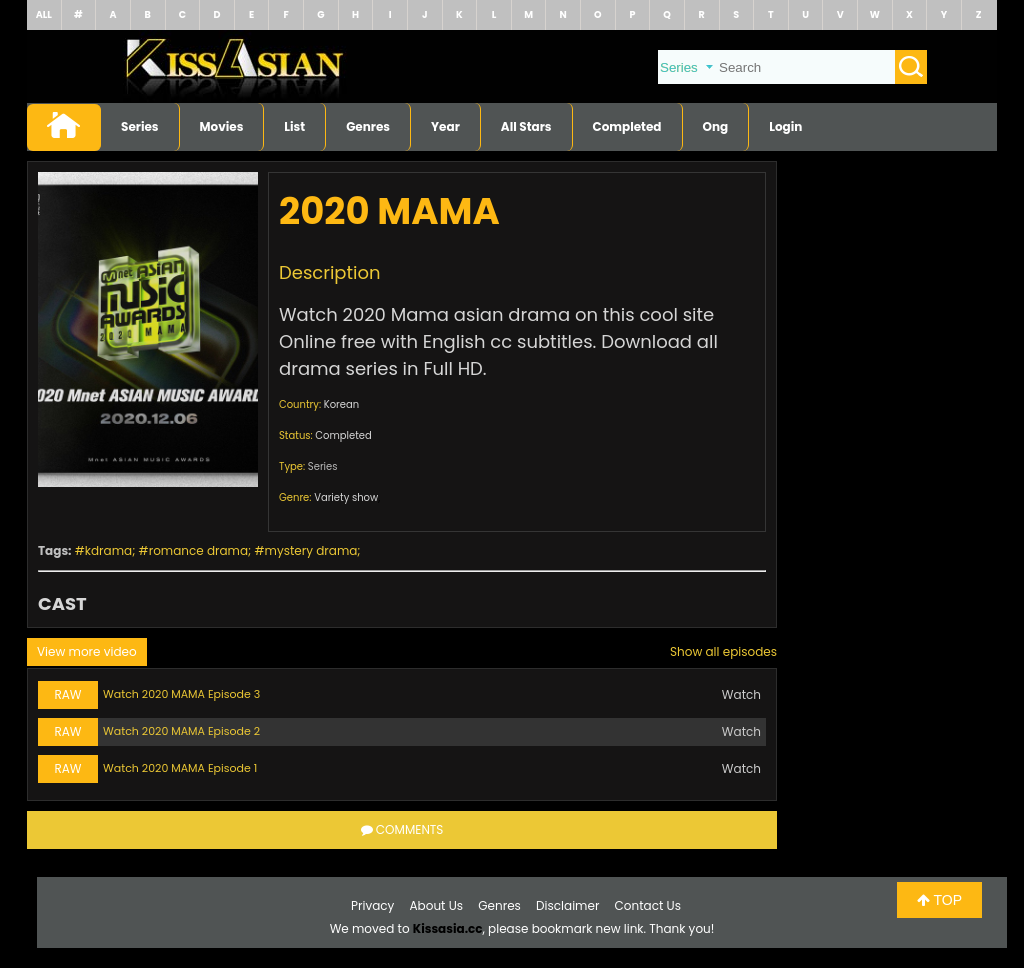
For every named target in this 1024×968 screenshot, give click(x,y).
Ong (716, 126)
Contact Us (648, 905)
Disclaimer (567, 905)
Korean (341, 404)
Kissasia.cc (448, 928)
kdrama (108, 550)
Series (140, 126)
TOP (939, 900)
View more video (87, 651)
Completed (627, 126)
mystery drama (311, 550)
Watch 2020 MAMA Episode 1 (180, 768)
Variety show (346, 497)
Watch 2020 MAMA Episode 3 (181, 694)
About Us (437, 905)
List (294, 126)
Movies (222, 126)
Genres (368, 126)
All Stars (526, 126)
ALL (44, 14)
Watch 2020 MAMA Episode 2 (181, 731)
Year (445, 126)
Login (785, 126)
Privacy (372, 905)
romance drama (198, 550)
